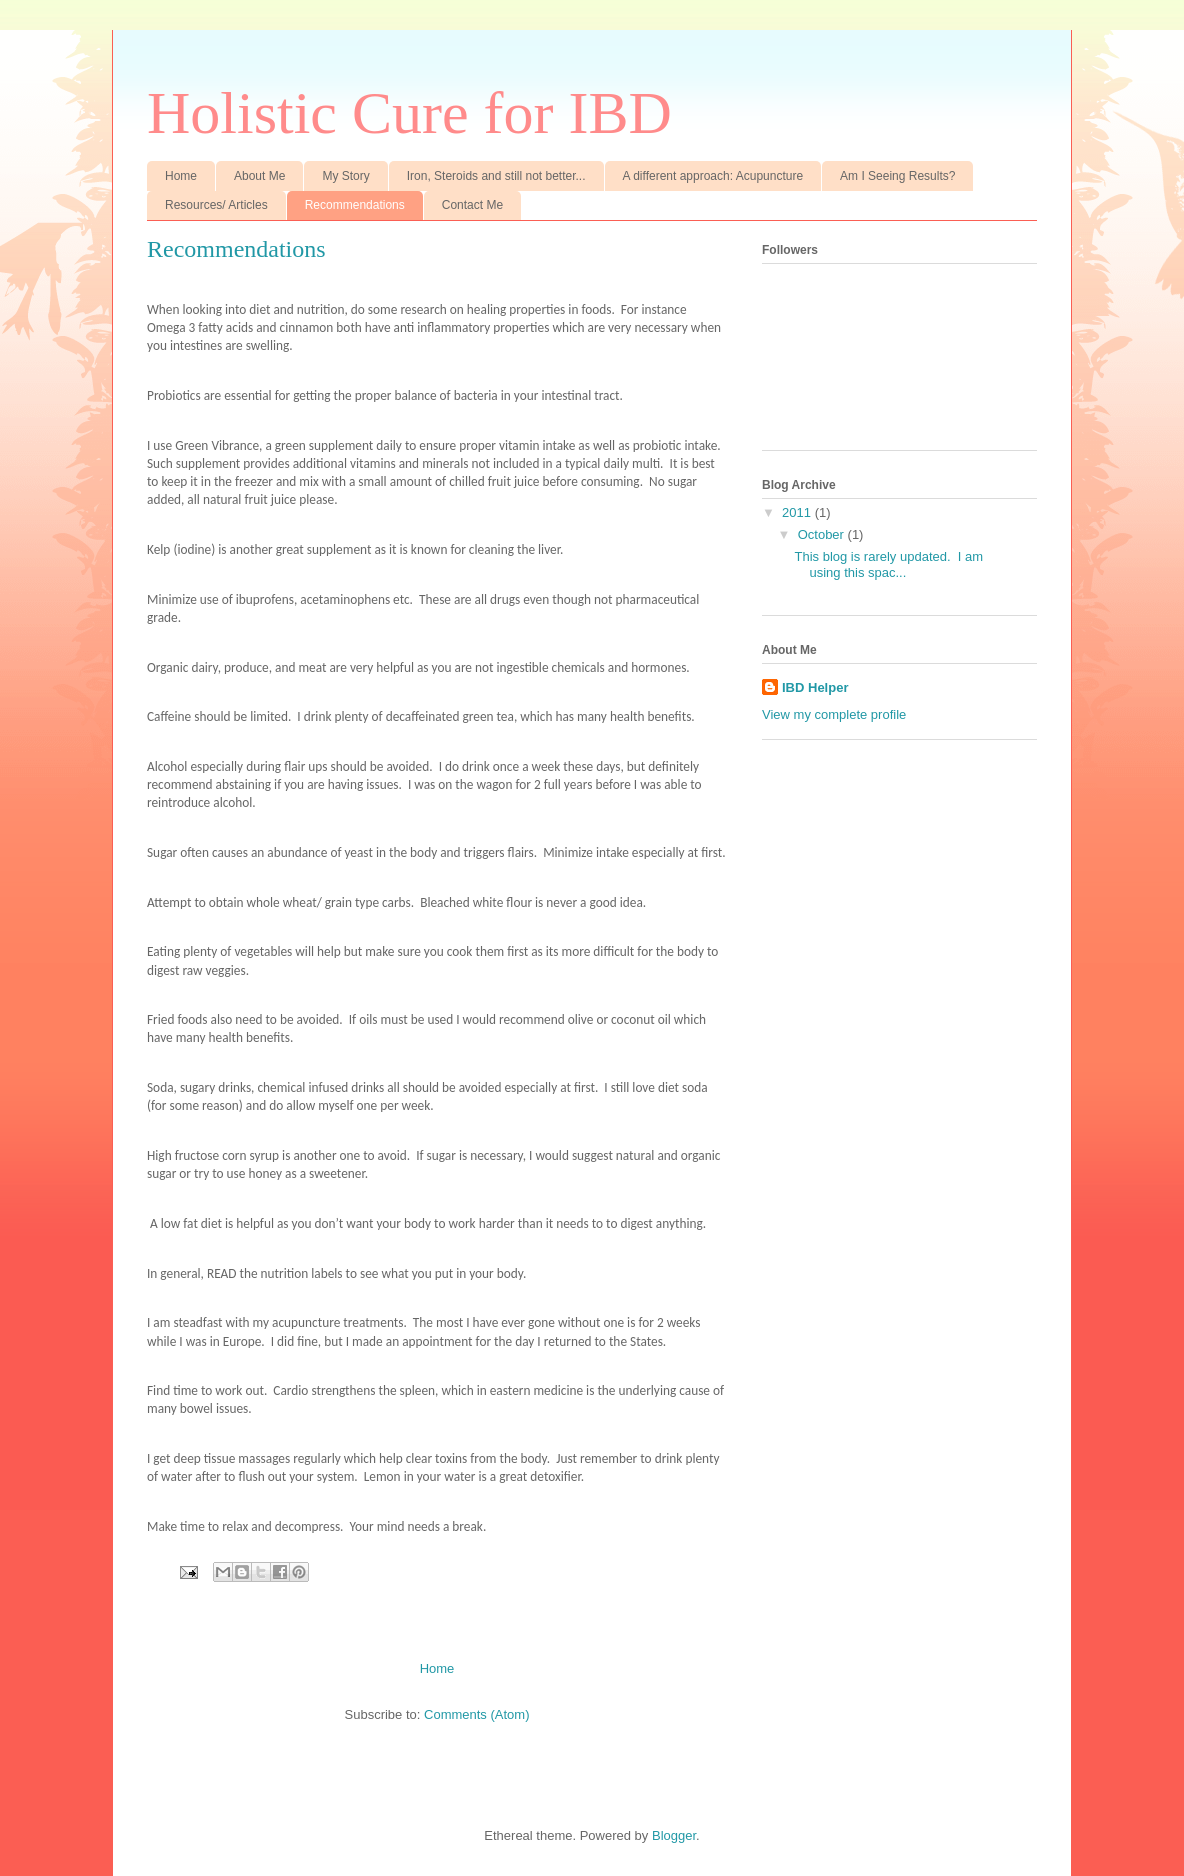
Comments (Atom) (476, 1714)
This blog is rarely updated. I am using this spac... (888, 564)
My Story (345, 176)
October (823, 534)
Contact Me (472, 205)
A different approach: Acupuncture (713, 176)
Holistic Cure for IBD (409, 113)
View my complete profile (834, 714)
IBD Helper (815, 687)
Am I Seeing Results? (897, 176)
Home (181, 176)
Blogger (674, 1835)
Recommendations (355, 205)
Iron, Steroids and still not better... (496, 176)
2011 (798, 512)
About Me (259, 176)
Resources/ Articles (216, 205)
